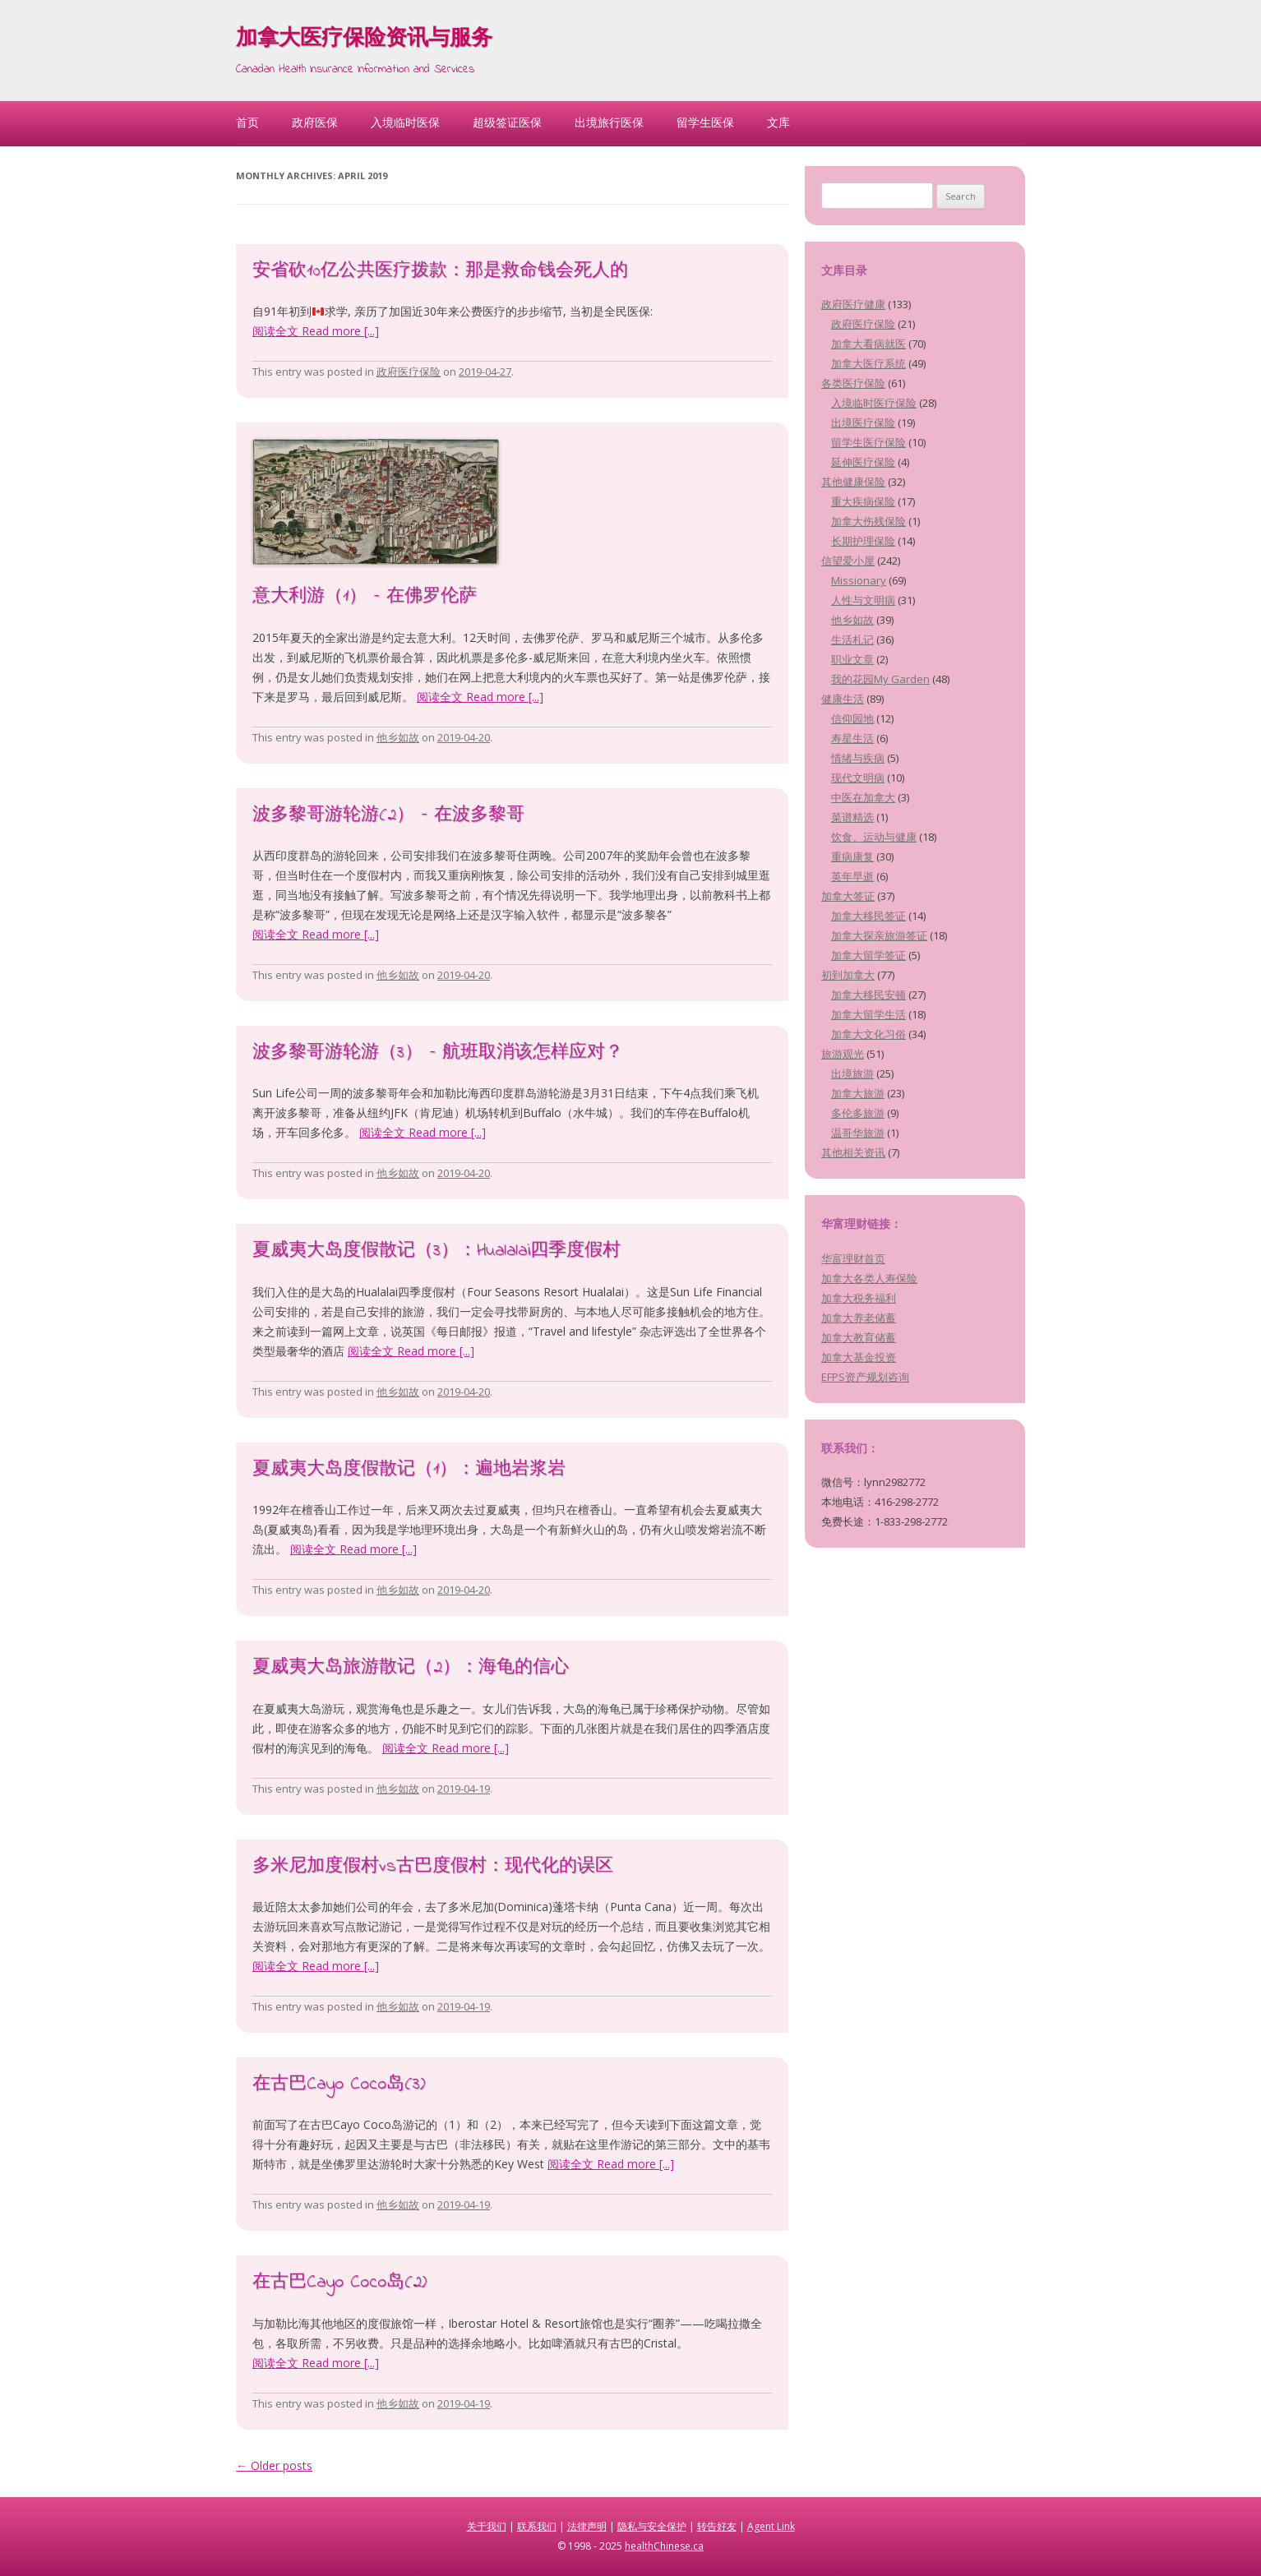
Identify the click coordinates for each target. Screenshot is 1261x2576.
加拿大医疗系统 (868, 363)
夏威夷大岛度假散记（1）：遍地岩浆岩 (409, 1470)
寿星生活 (852, 738)
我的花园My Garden (880, 679)
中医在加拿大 (863, 797)
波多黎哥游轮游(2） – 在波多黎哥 (388, 815)
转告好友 (717, 2526)
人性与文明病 (863, 600)
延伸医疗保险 (863, 462)
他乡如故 (397, 737)
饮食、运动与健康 (874, 836)
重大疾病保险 (863, 501)
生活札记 (852, 639)
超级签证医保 (507, 122)
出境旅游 (852, 1073)
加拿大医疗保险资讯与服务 (364, 39)
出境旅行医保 (609, 122)
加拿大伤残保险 (868, 521)
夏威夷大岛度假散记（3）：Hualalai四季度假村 (436, 1251)
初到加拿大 (848, 974)
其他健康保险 (853, 481)
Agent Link (771, 2526)
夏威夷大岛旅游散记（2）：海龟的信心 (410, 1668)
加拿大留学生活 (868, 1014)
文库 (778, 122)
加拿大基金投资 (858, 1357)
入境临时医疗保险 (874, 402)
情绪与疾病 (858, 757)
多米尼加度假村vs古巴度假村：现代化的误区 (432, 1867)
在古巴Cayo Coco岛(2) (339, 2282)
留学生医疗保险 (868, 442)
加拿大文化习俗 (868, 1034)
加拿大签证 (848, 896)
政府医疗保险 (408, 371)
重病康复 (852, 856)
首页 (247, 122)
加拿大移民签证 (868, 915)
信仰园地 (852, 718)
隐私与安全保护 (651, 2526)
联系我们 (537, 2526)
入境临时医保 (405, 122)
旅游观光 (842, 1053)
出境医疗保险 (863, 422)
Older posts (274, 2465)
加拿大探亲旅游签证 (879, 935)
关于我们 (486, 2526)
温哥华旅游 (858, 1132)
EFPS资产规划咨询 (865, 1376)
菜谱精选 (852, 817)
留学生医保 (705, 122)
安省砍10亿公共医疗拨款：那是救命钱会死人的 (440, 271)
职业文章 (852, 659)
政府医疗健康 (853, 304)
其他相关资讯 (853, 1152)
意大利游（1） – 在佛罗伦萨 (364, 597)
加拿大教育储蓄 (858, 1337)
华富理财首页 (853, 1258)
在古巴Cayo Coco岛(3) (338, 2084)
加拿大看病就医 (868, 343)
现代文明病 (858, 777)
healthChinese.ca (664, 2546)
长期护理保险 (863, 540)
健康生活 (842, 698)
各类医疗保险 (853, 383)
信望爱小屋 (848, 560)
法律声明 (587, 2526)
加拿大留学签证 (868, 955)
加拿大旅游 (858, 1093)
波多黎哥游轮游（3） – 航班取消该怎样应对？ (437, 1053)
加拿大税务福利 (858, 1297)
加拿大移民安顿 (868, 994)
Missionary (858, 580)
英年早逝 (852, 876)
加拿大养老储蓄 (858, 1317)
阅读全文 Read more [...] (315, 331)
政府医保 (315, 122)
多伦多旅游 (858, 1113)
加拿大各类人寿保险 (869, 1278)
